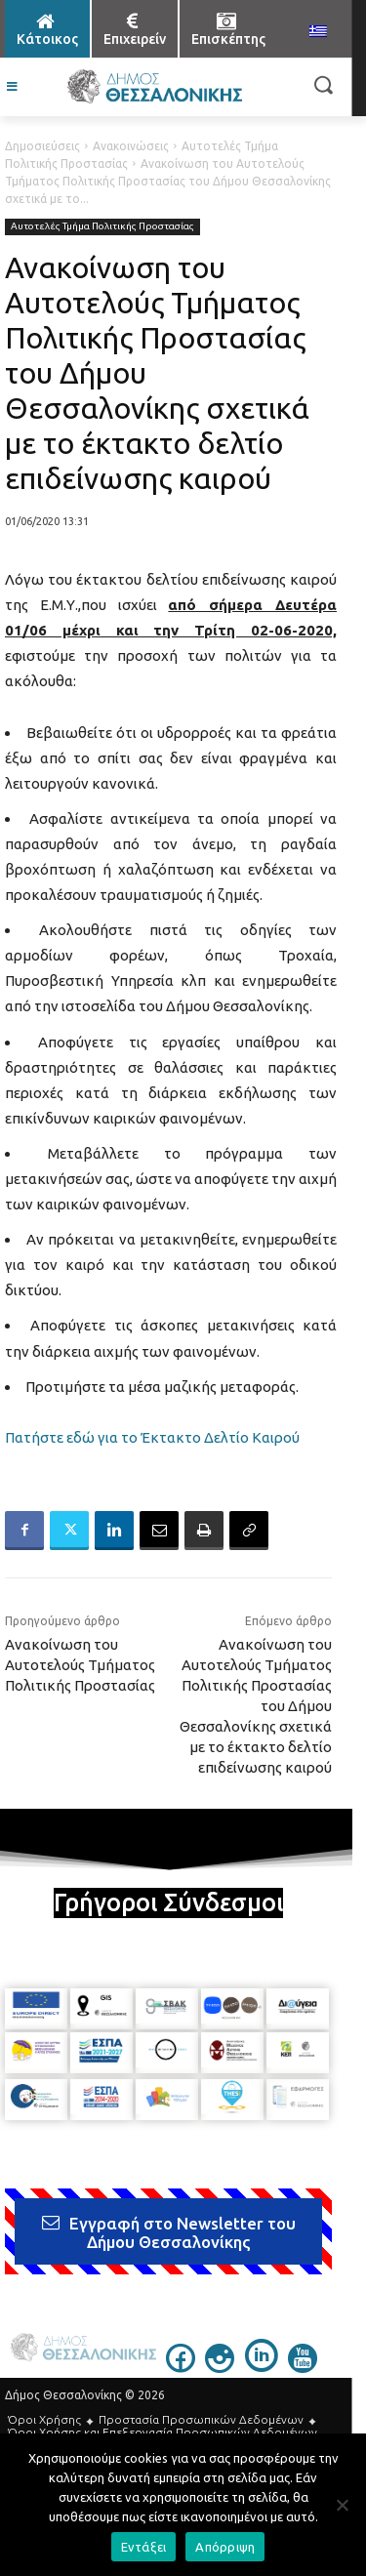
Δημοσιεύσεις (42, 146)
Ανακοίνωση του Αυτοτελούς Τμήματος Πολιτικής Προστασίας (80, 1665)
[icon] (180, 2367)
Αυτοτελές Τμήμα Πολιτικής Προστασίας (102, 227)
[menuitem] (318, 32)
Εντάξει (144, 2547)
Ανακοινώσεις (131, 146)
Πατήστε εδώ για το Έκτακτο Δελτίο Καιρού (152, 1437)
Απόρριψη (225, 2547)
